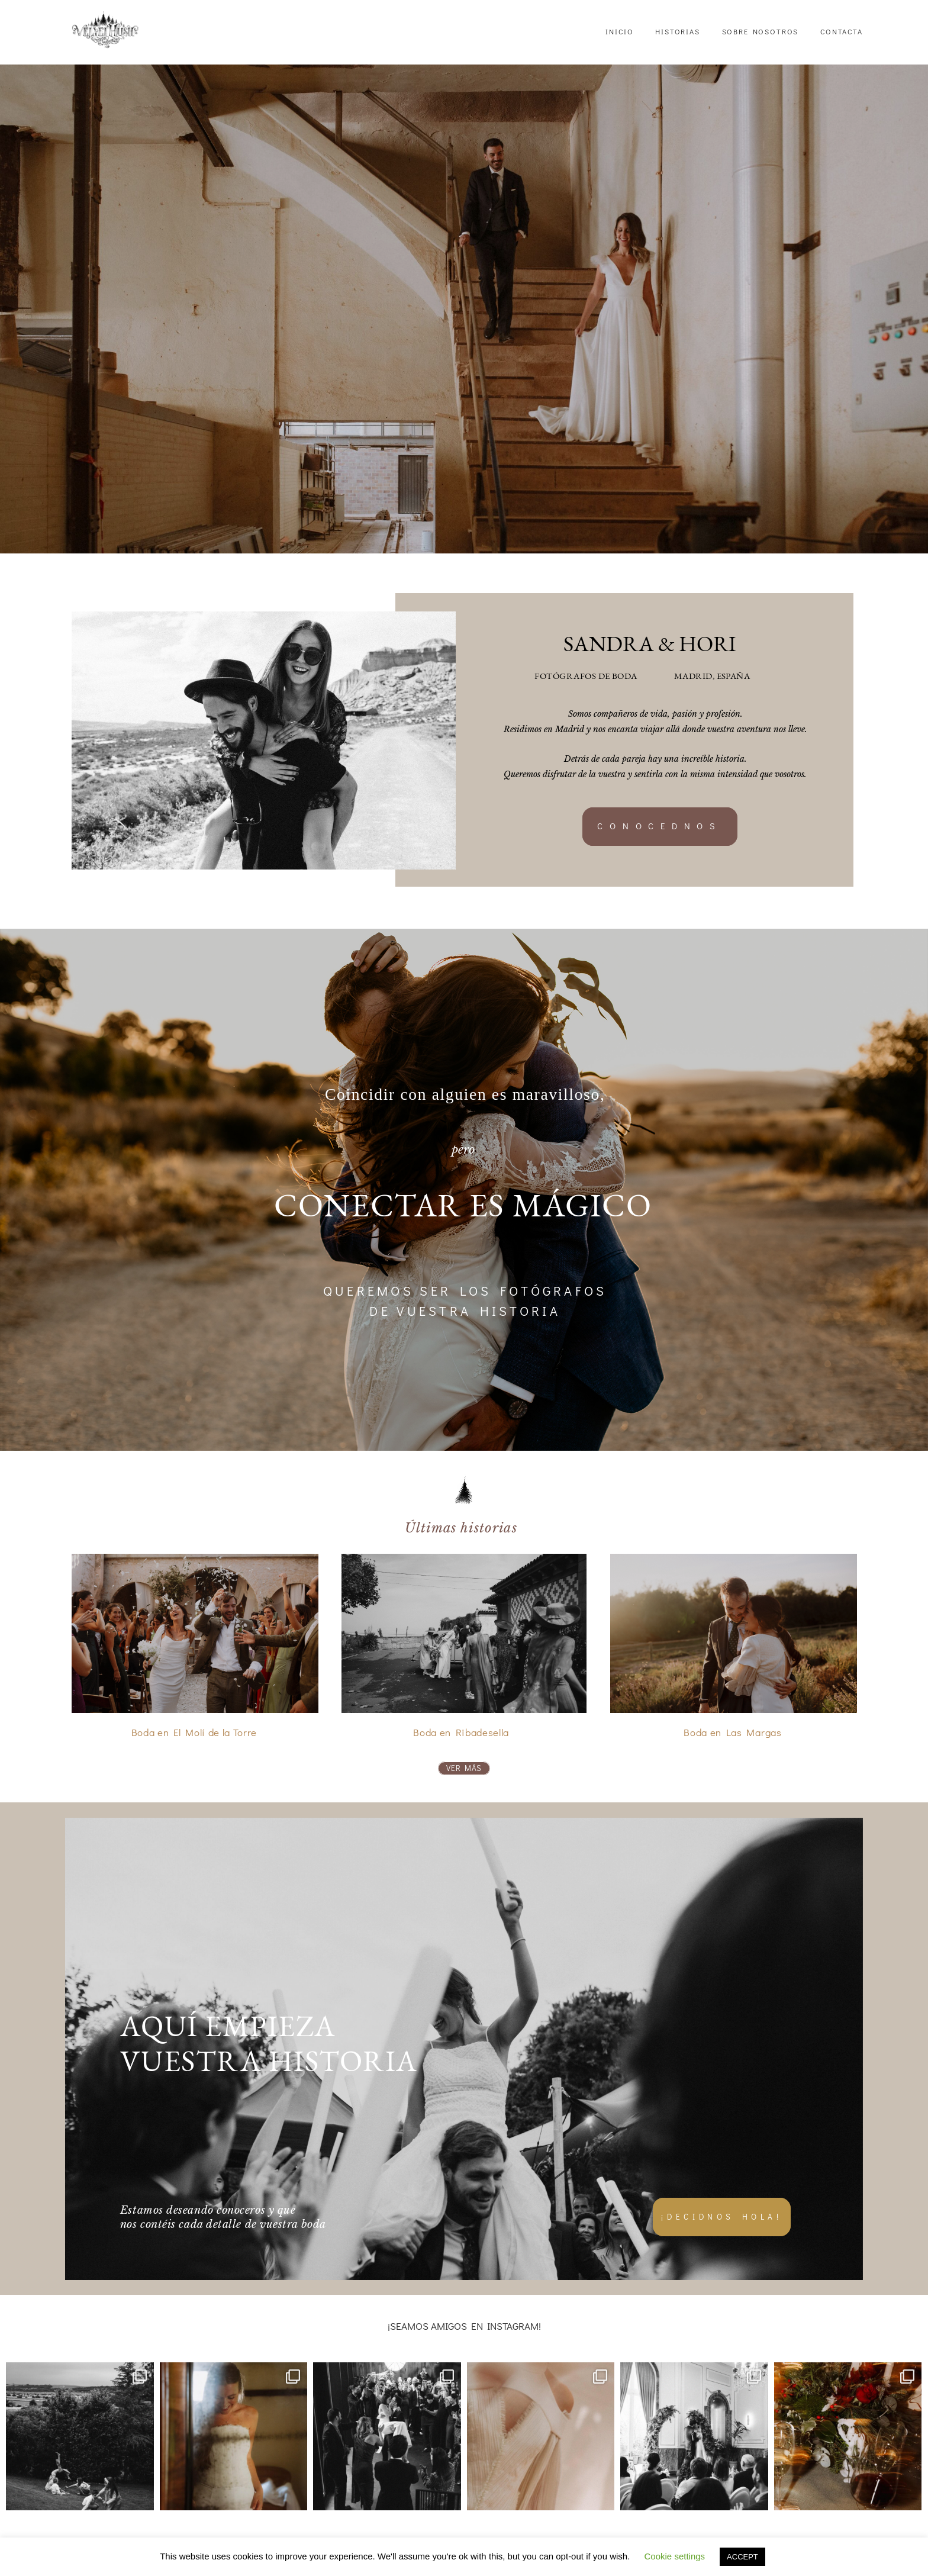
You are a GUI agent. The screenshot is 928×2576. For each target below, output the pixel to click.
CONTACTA (841, 31)
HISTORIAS (677, 31)
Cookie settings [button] (675, 2556)
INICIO (619, 31)
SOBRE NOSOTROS (760, 31)
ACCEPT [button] (742, 2556)
